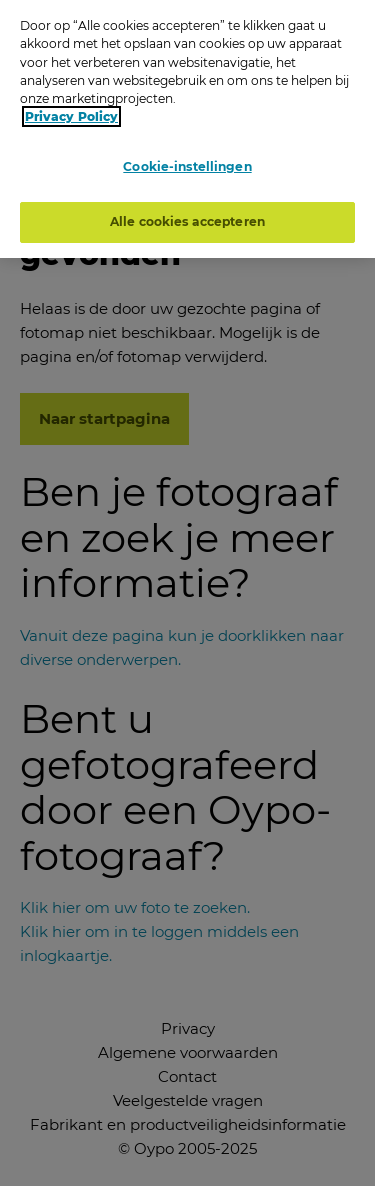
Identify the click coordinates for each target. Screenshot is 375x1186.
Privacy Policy (71, 113)
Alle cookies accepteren (187, 217)
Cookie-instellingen (187, 163)
